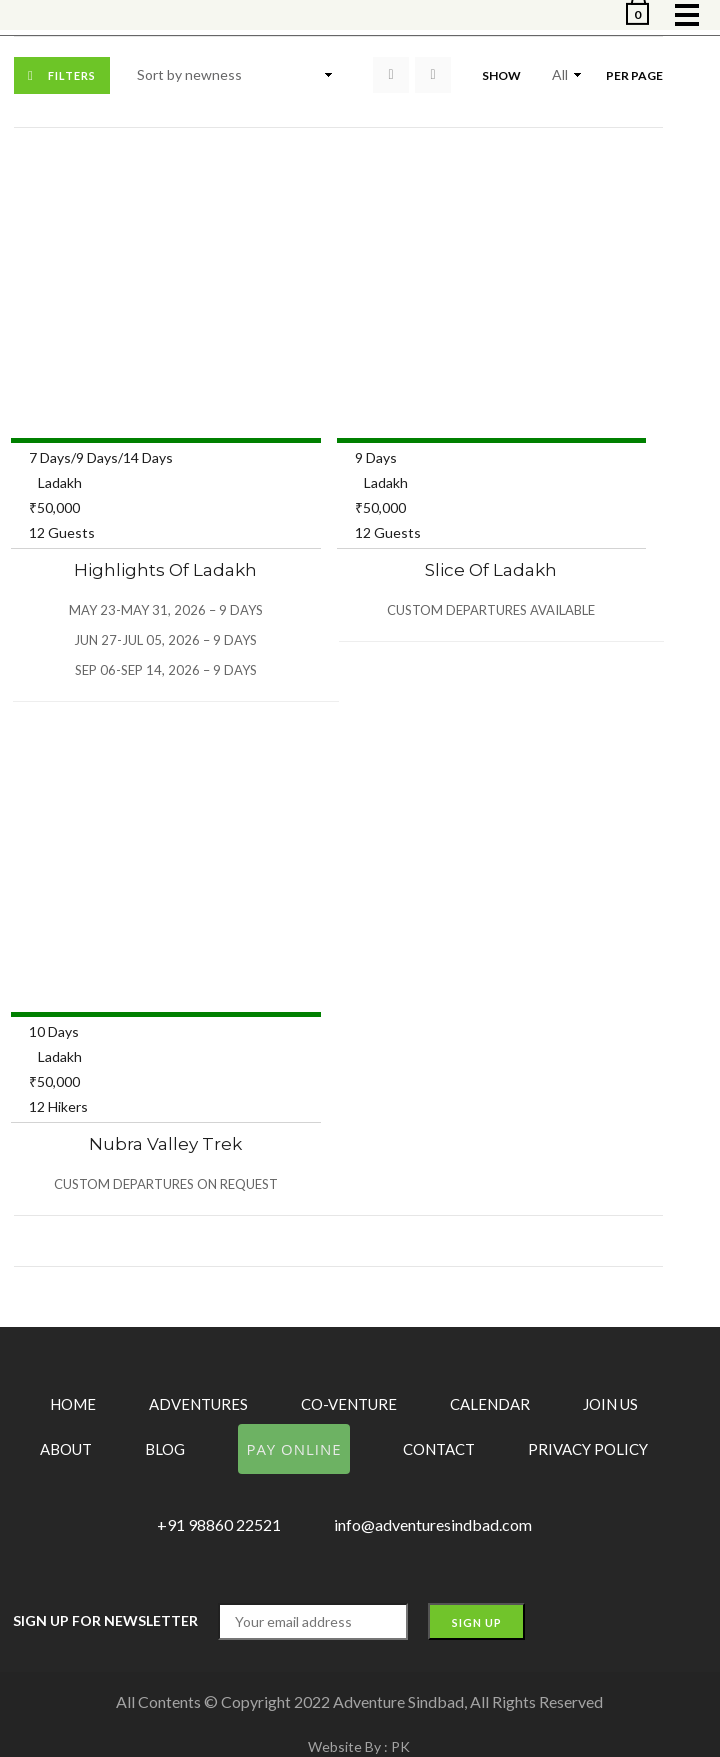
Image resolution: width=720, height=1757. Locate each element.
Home (73, 1404)
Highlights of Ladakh (165, 570)
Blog (165, 1449)
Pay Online (293, 1449)
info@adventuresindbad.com (433, 1524)
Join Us (610, 1404)
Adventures (198, 1404)
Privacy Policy (588, 1449)
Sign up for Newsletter (105, 1620)
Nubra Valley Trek (165, 1144)
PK (400, 1746)
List (433, 75)
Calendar (490, 1404)
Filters (72, 75)
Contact (439, 1449)
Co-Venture (349, 1404)
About (66, 1449)
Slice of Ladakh (491, 570)
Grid (391, 75)
